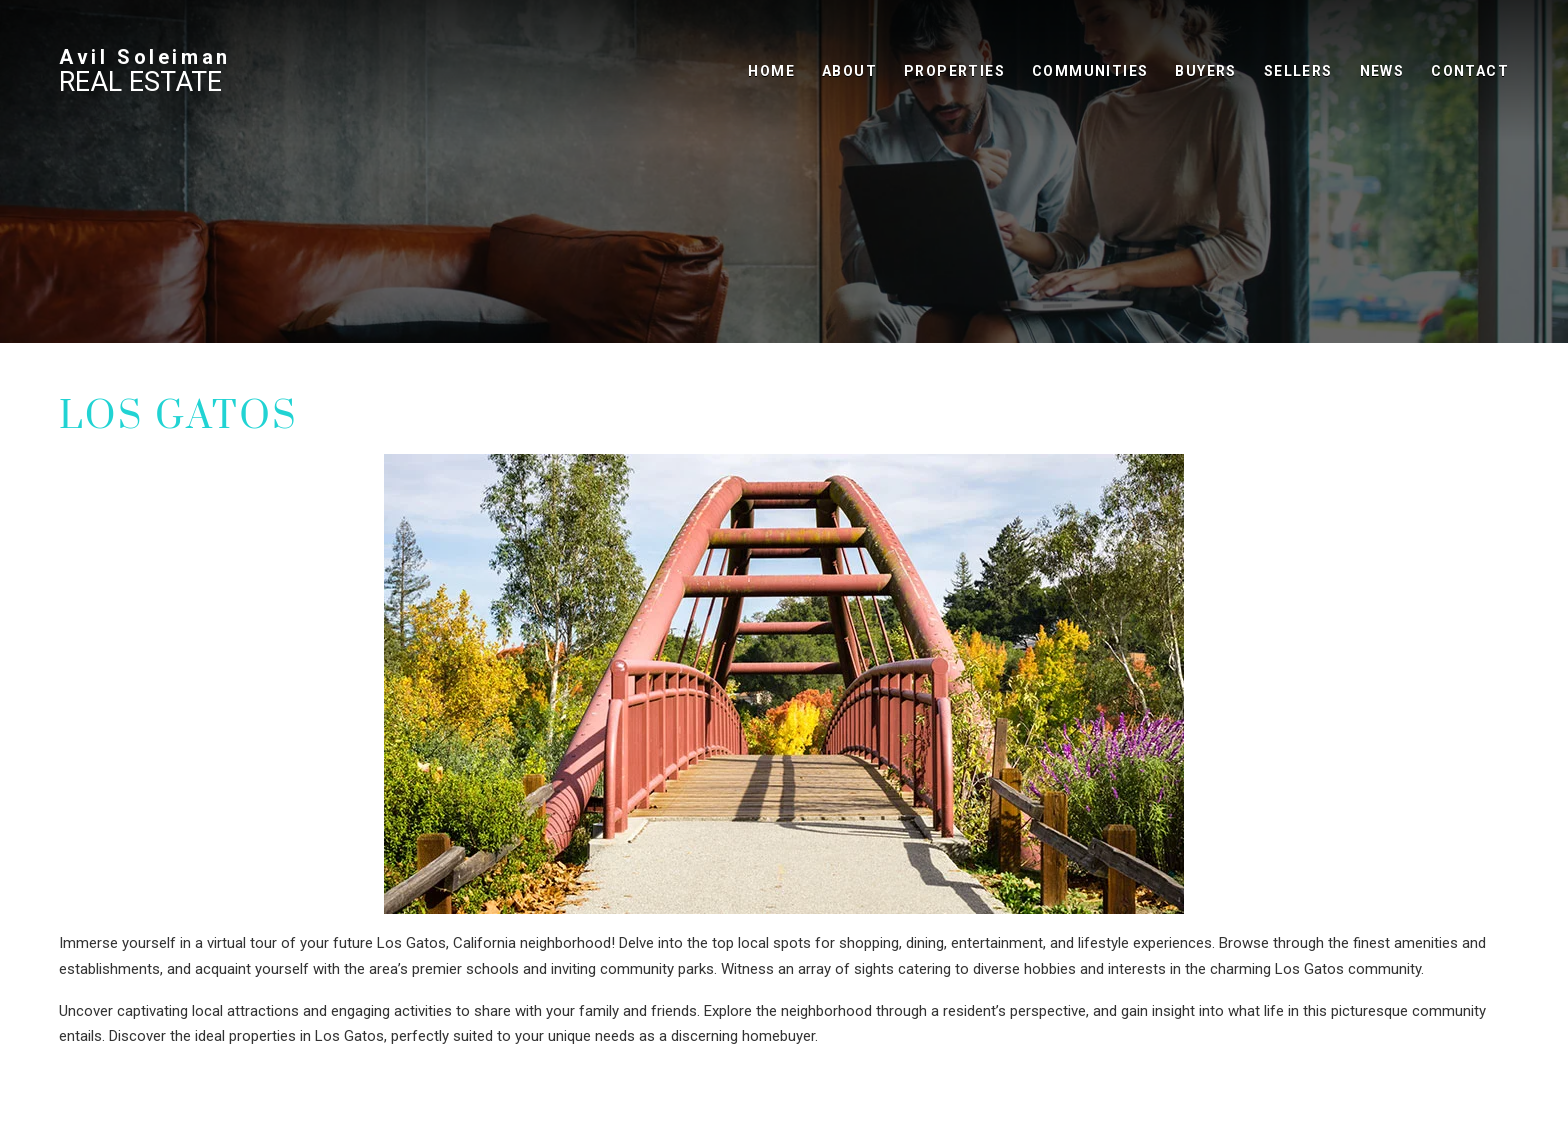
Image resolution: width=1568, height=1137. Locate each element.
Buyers (1205, 71)
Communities (1090, 71)
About (849, 71)
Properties (954, 71)
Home (771, 71)
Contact (1470, 71)
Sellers (1298, 71)
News (1382, 71)
